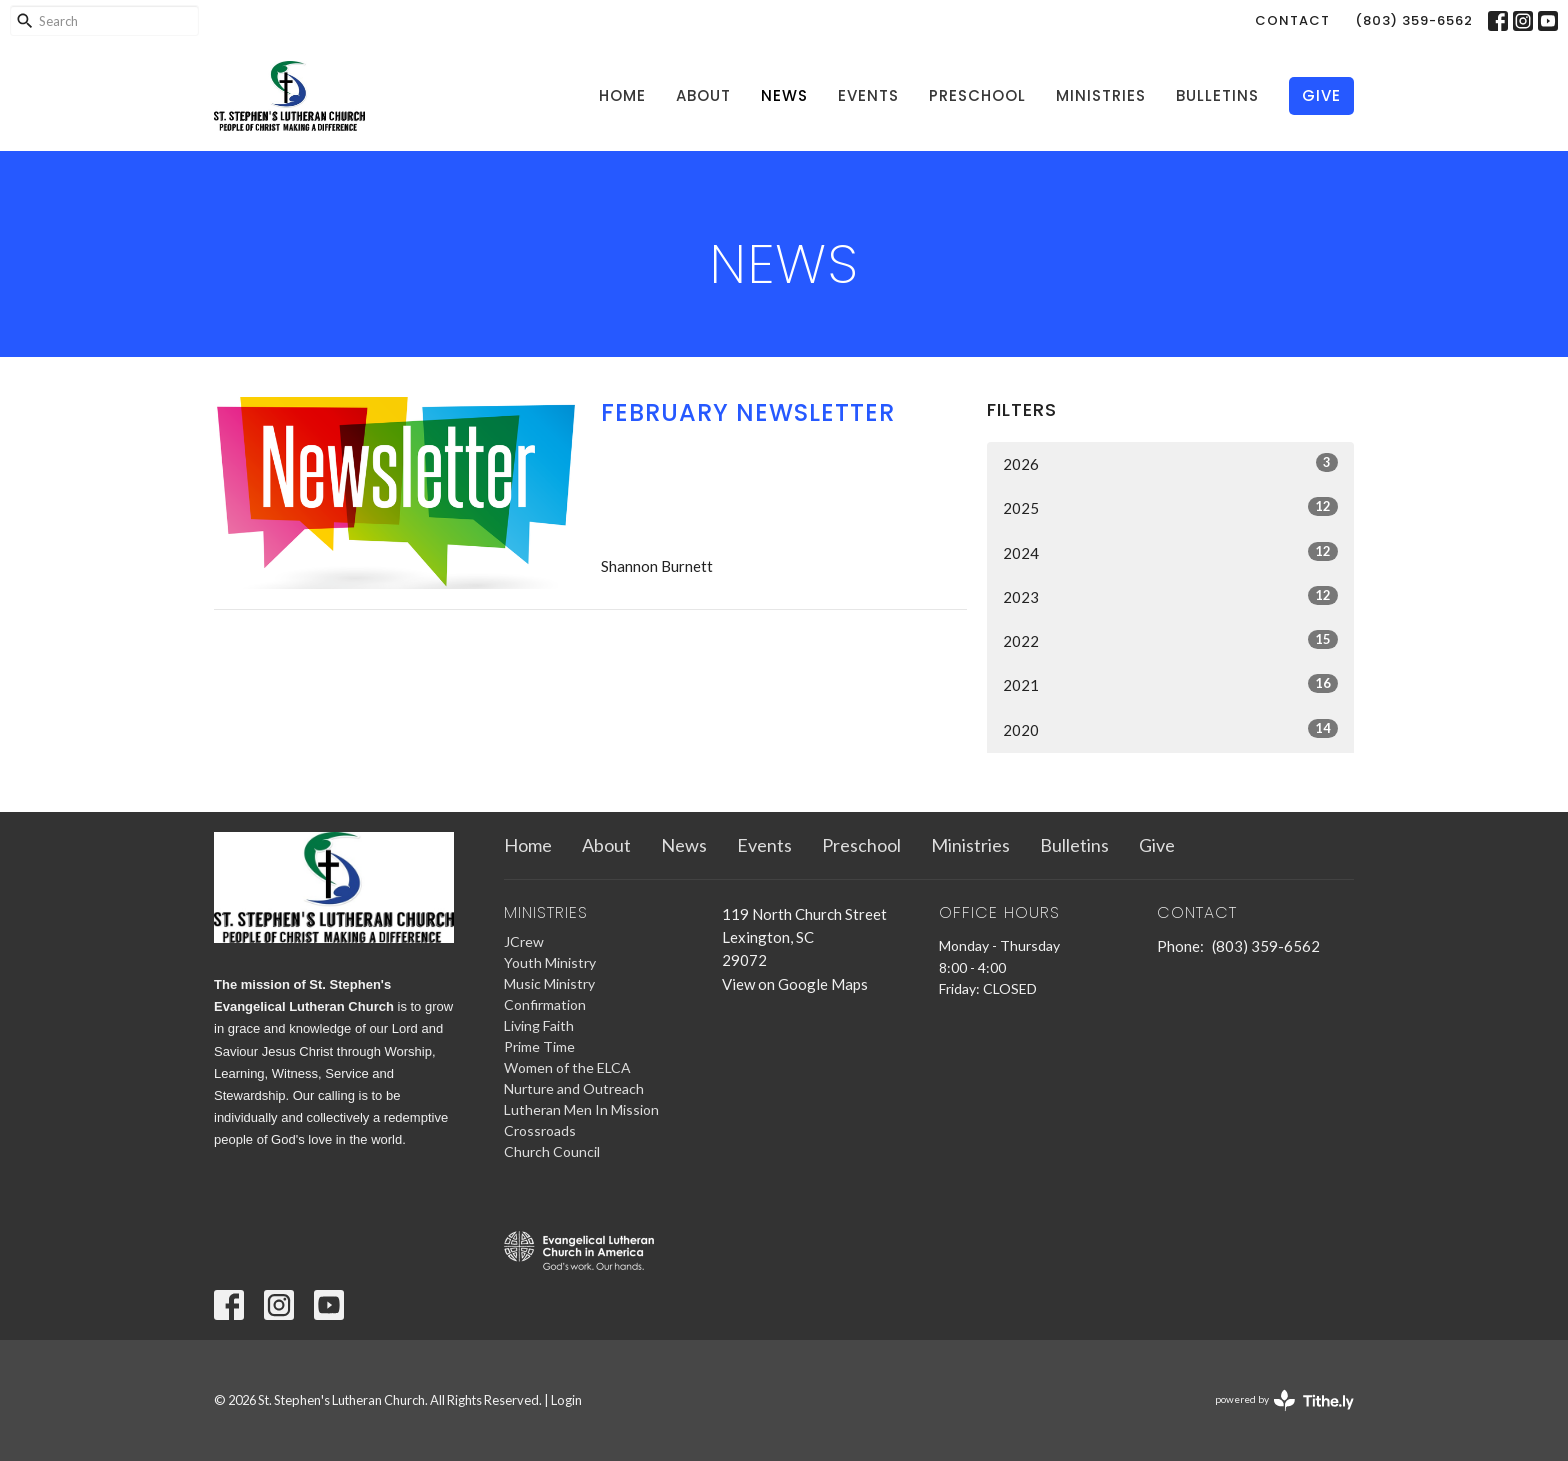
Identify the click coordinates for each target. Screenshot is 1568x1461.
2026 (1170, 463)
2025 (1170, 507)
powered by (1284, 1400)
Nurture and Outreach (574, 1088)
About (703, 95)
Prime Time (539, 1046)
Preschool (977, 95)
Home (622, 95)
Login (566, 1400)
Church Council (552, 1151)
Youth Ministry (550, 962)
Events (868, 95)
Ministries (1101, 95)
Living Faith (539, 1025)
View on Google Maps (795, 984)
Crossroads (540, 1130)
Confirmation (545, 1004)
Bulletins (1217, 95)
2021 (1170, 684)
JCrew (524, 941)
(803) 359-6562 (1414, 20)
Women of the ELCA (567, 1067)
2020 (1170, 729)
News (784, 95)
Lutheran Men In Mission (581, 1109)
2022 (1170, 640)
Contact (1292, 20)
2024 (1170, 552)
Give (1321, 95)
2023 (1170, 596)
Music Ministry (549, 983)
